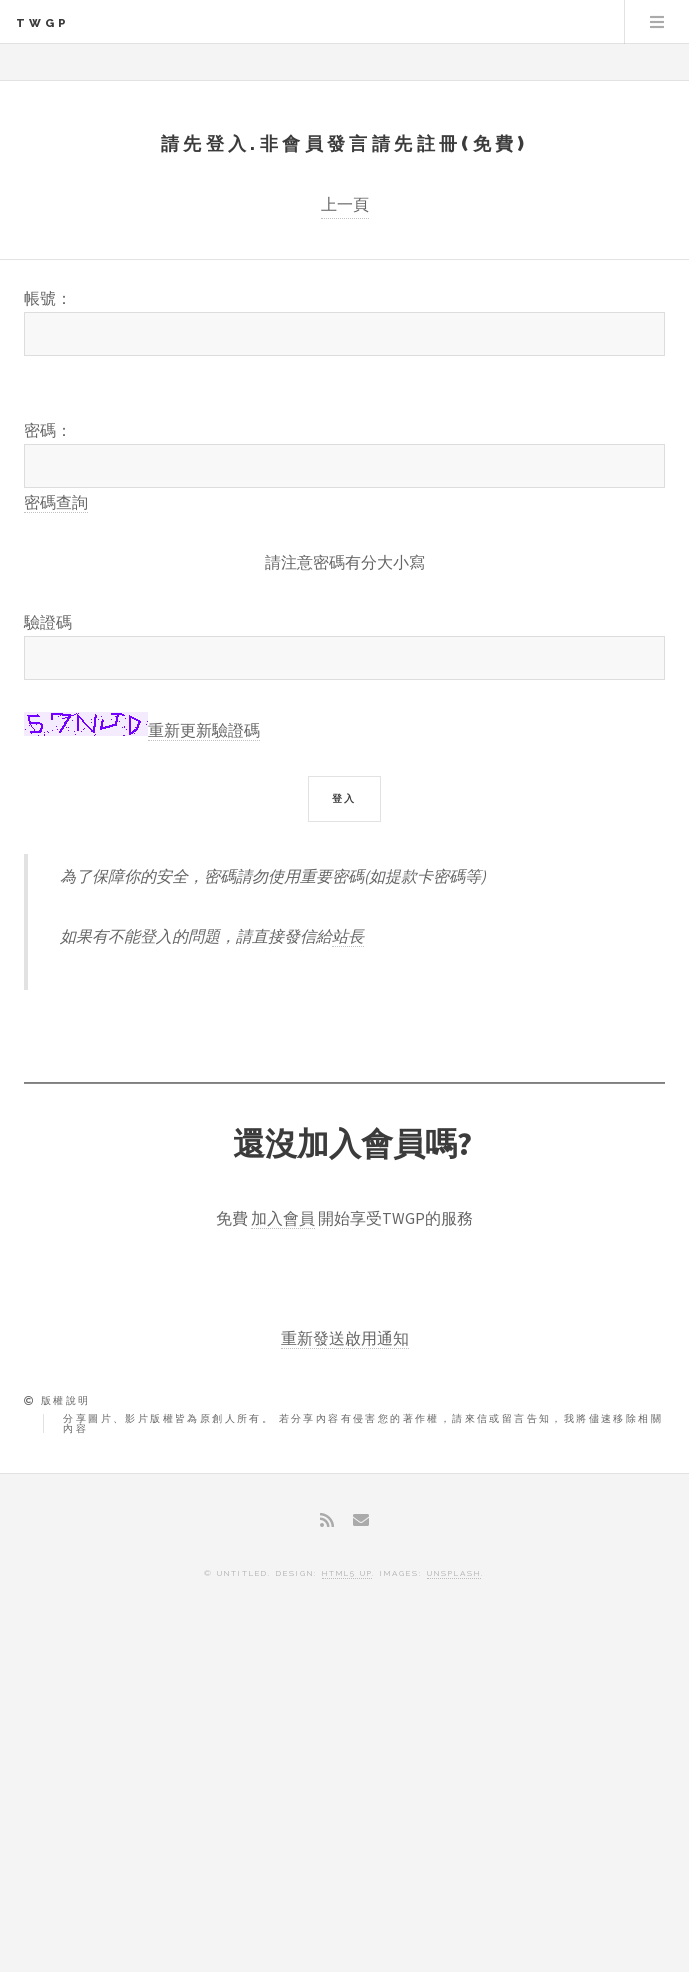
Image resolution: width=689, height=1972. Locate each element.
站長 (348, 936)
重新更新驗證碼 (204, 730)
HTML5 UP (347, 1573)
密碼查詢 (56, 502)
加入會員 (283, 1218)
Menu (657, 22)
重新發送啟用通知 (345, 1338)
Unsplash (454, 1573)
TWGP (43, 23)
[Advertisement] (344, 1792)
